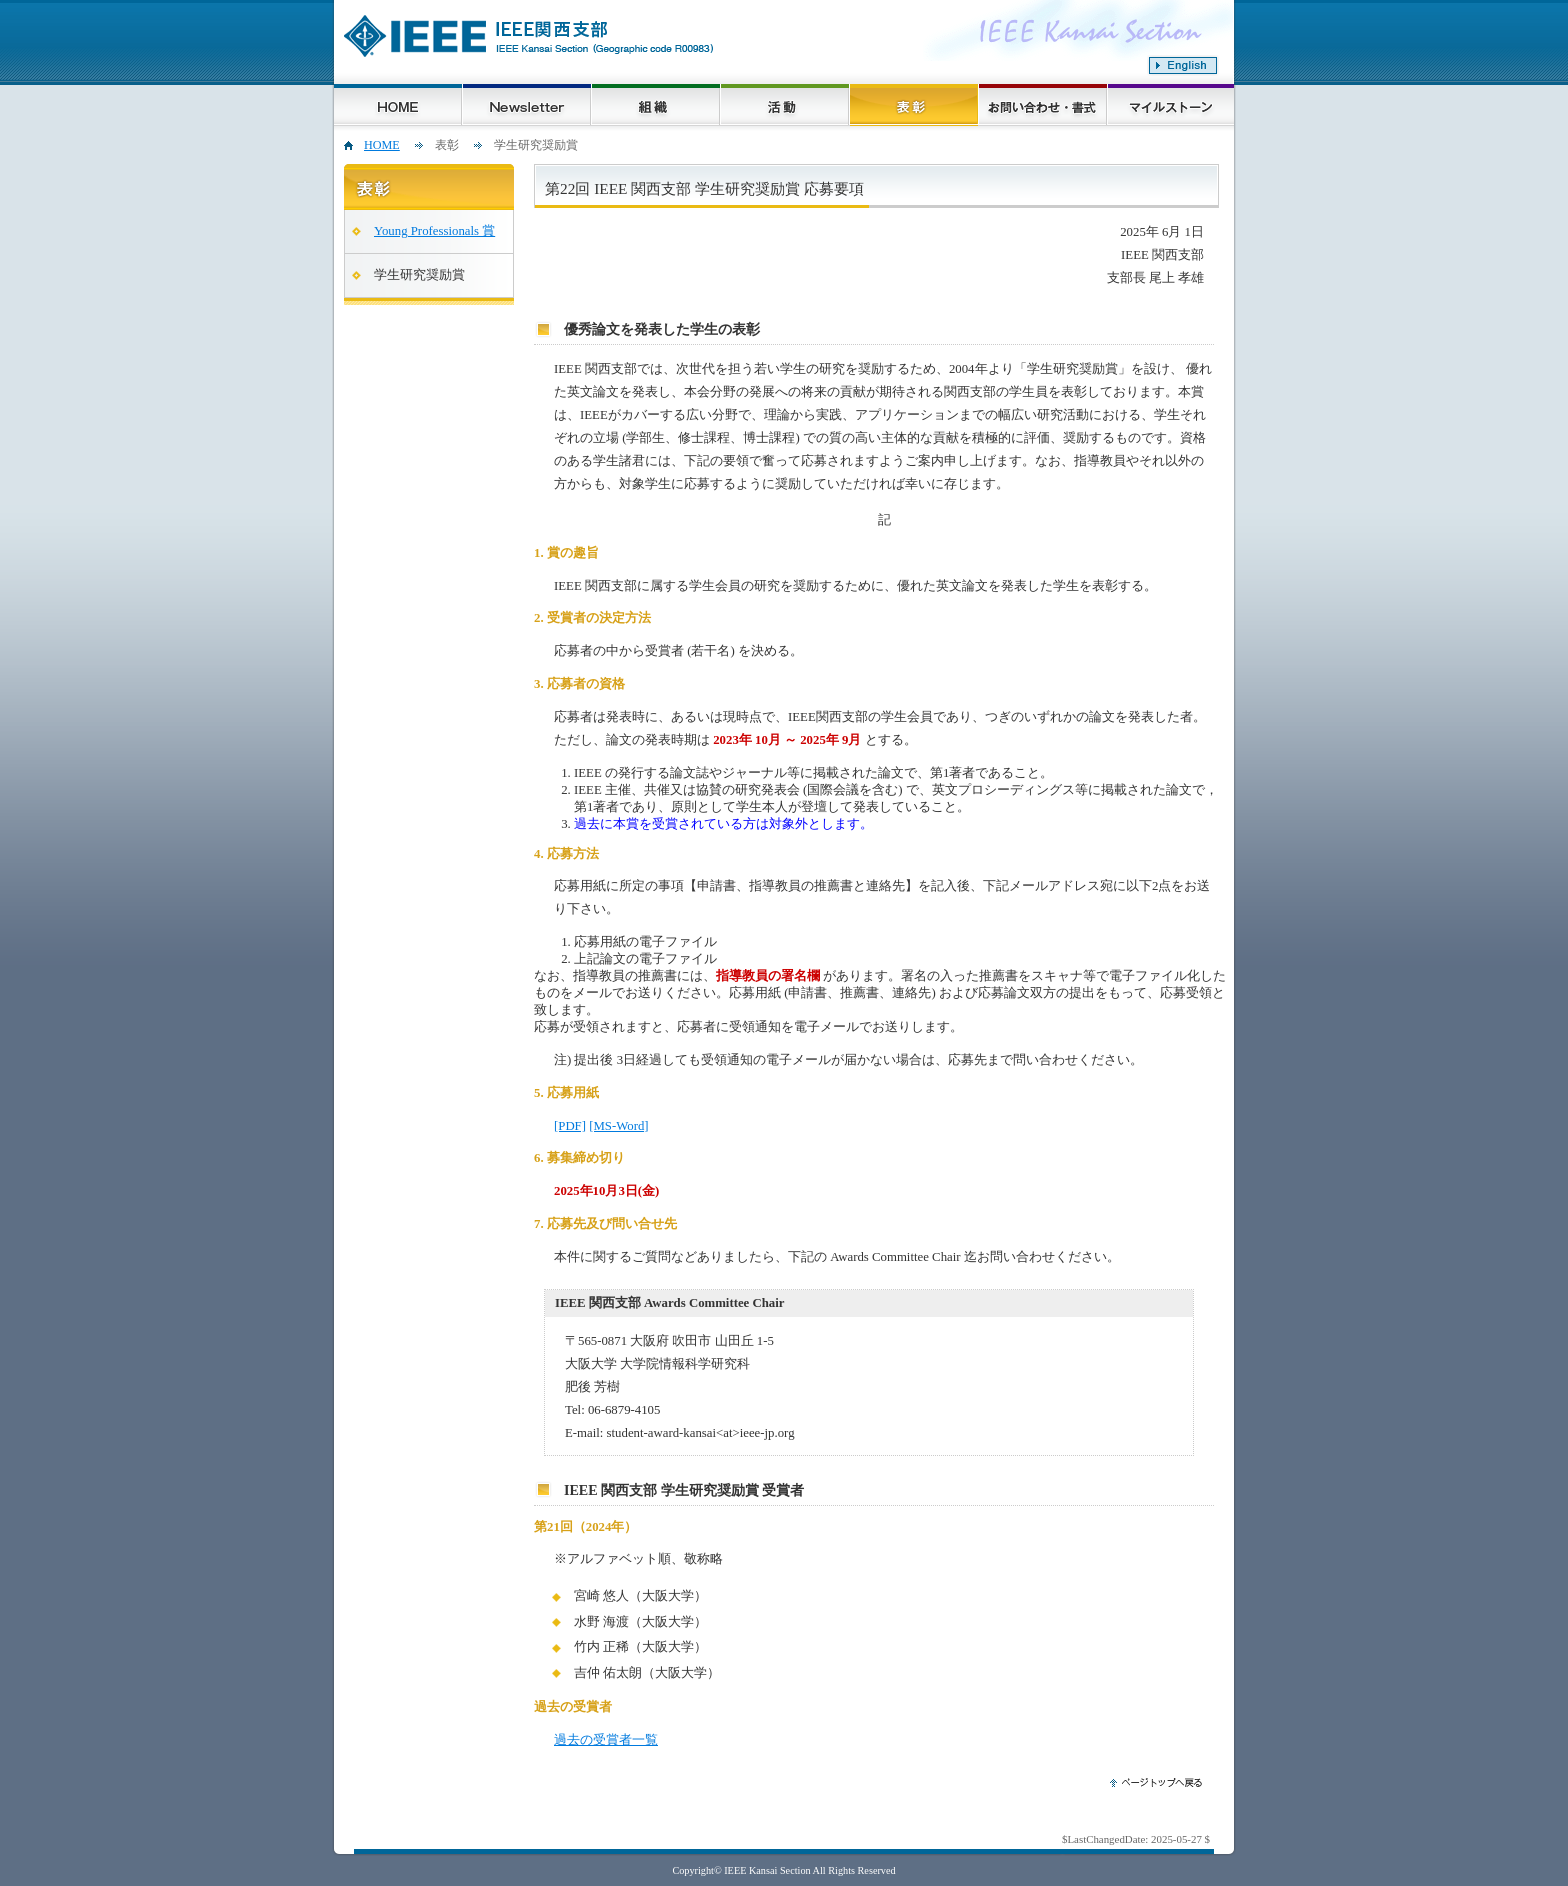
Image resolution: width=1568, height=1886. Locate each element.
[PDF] (570, 1126)
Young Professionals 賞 (434, 231)
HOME (382, 145)
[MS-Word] (618, 1126)
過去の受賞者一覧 (606, 1740)
